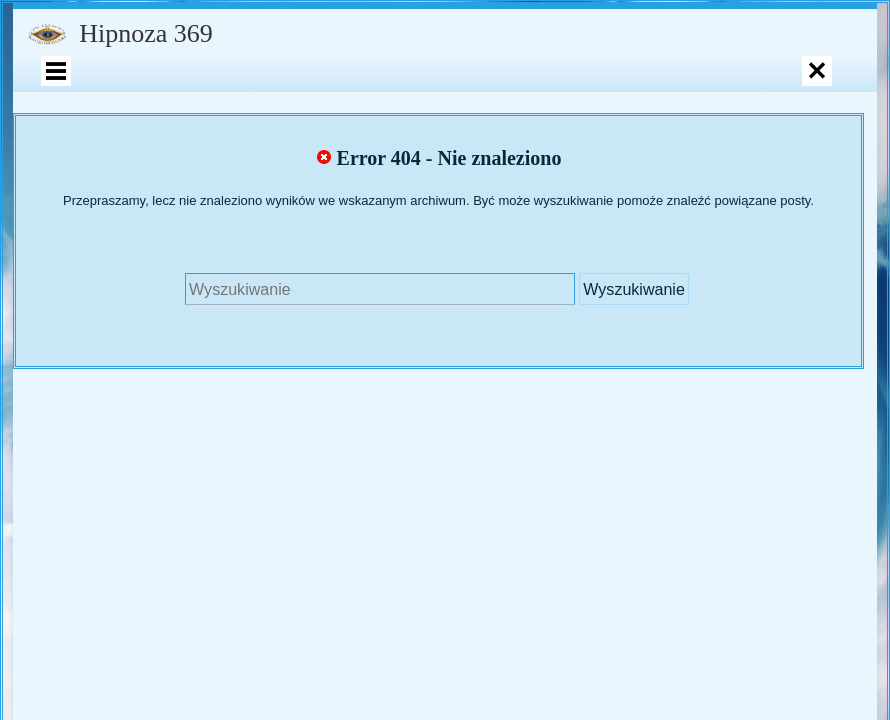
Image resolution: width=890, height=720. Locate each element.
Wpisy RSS (313, 442)
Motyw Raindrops (539, 442)
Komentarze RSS (423, 442)
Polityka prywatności (640, 442)
